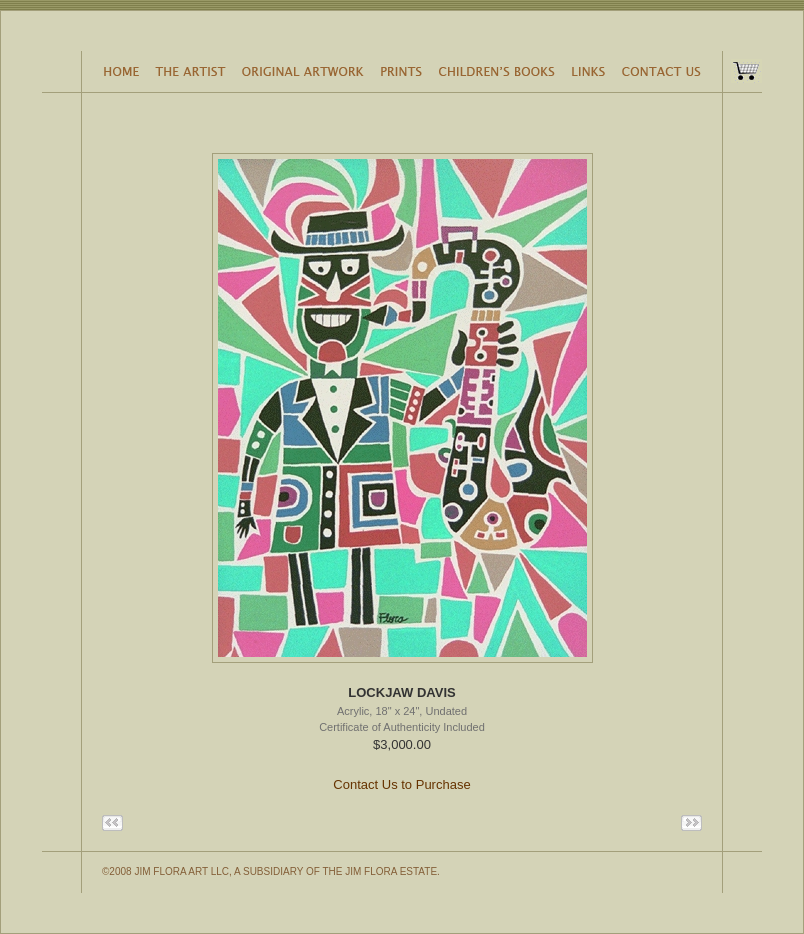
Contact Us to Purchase (401, 784)
